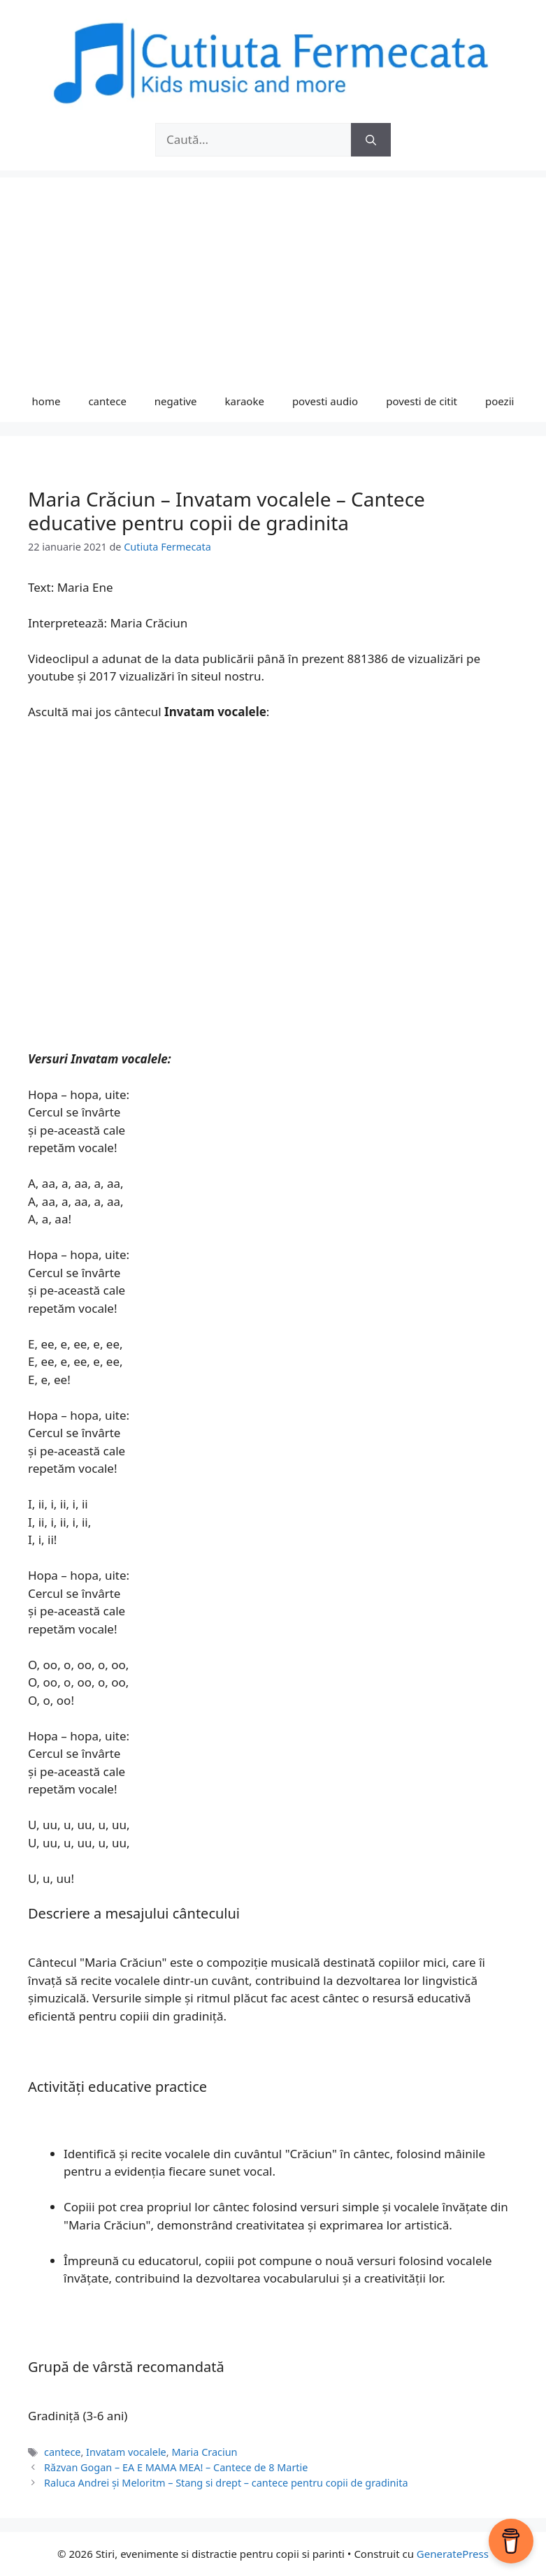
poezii (499, 401)
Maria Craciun (204, 2452)
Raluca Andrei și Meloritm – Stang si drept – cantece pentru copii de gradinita (226, 2482)
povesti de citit (421, 401)
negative (176, 401)
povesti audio (325, 401)
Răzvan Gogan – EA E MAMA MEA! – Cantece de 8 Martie (176, 2467)
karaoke (244, 401)
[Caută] (371, 140)
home (46, 401)
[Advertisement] (273, 275)
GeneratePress (453, 2554)
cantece (107, 401)
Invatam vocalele (126, 2452)
